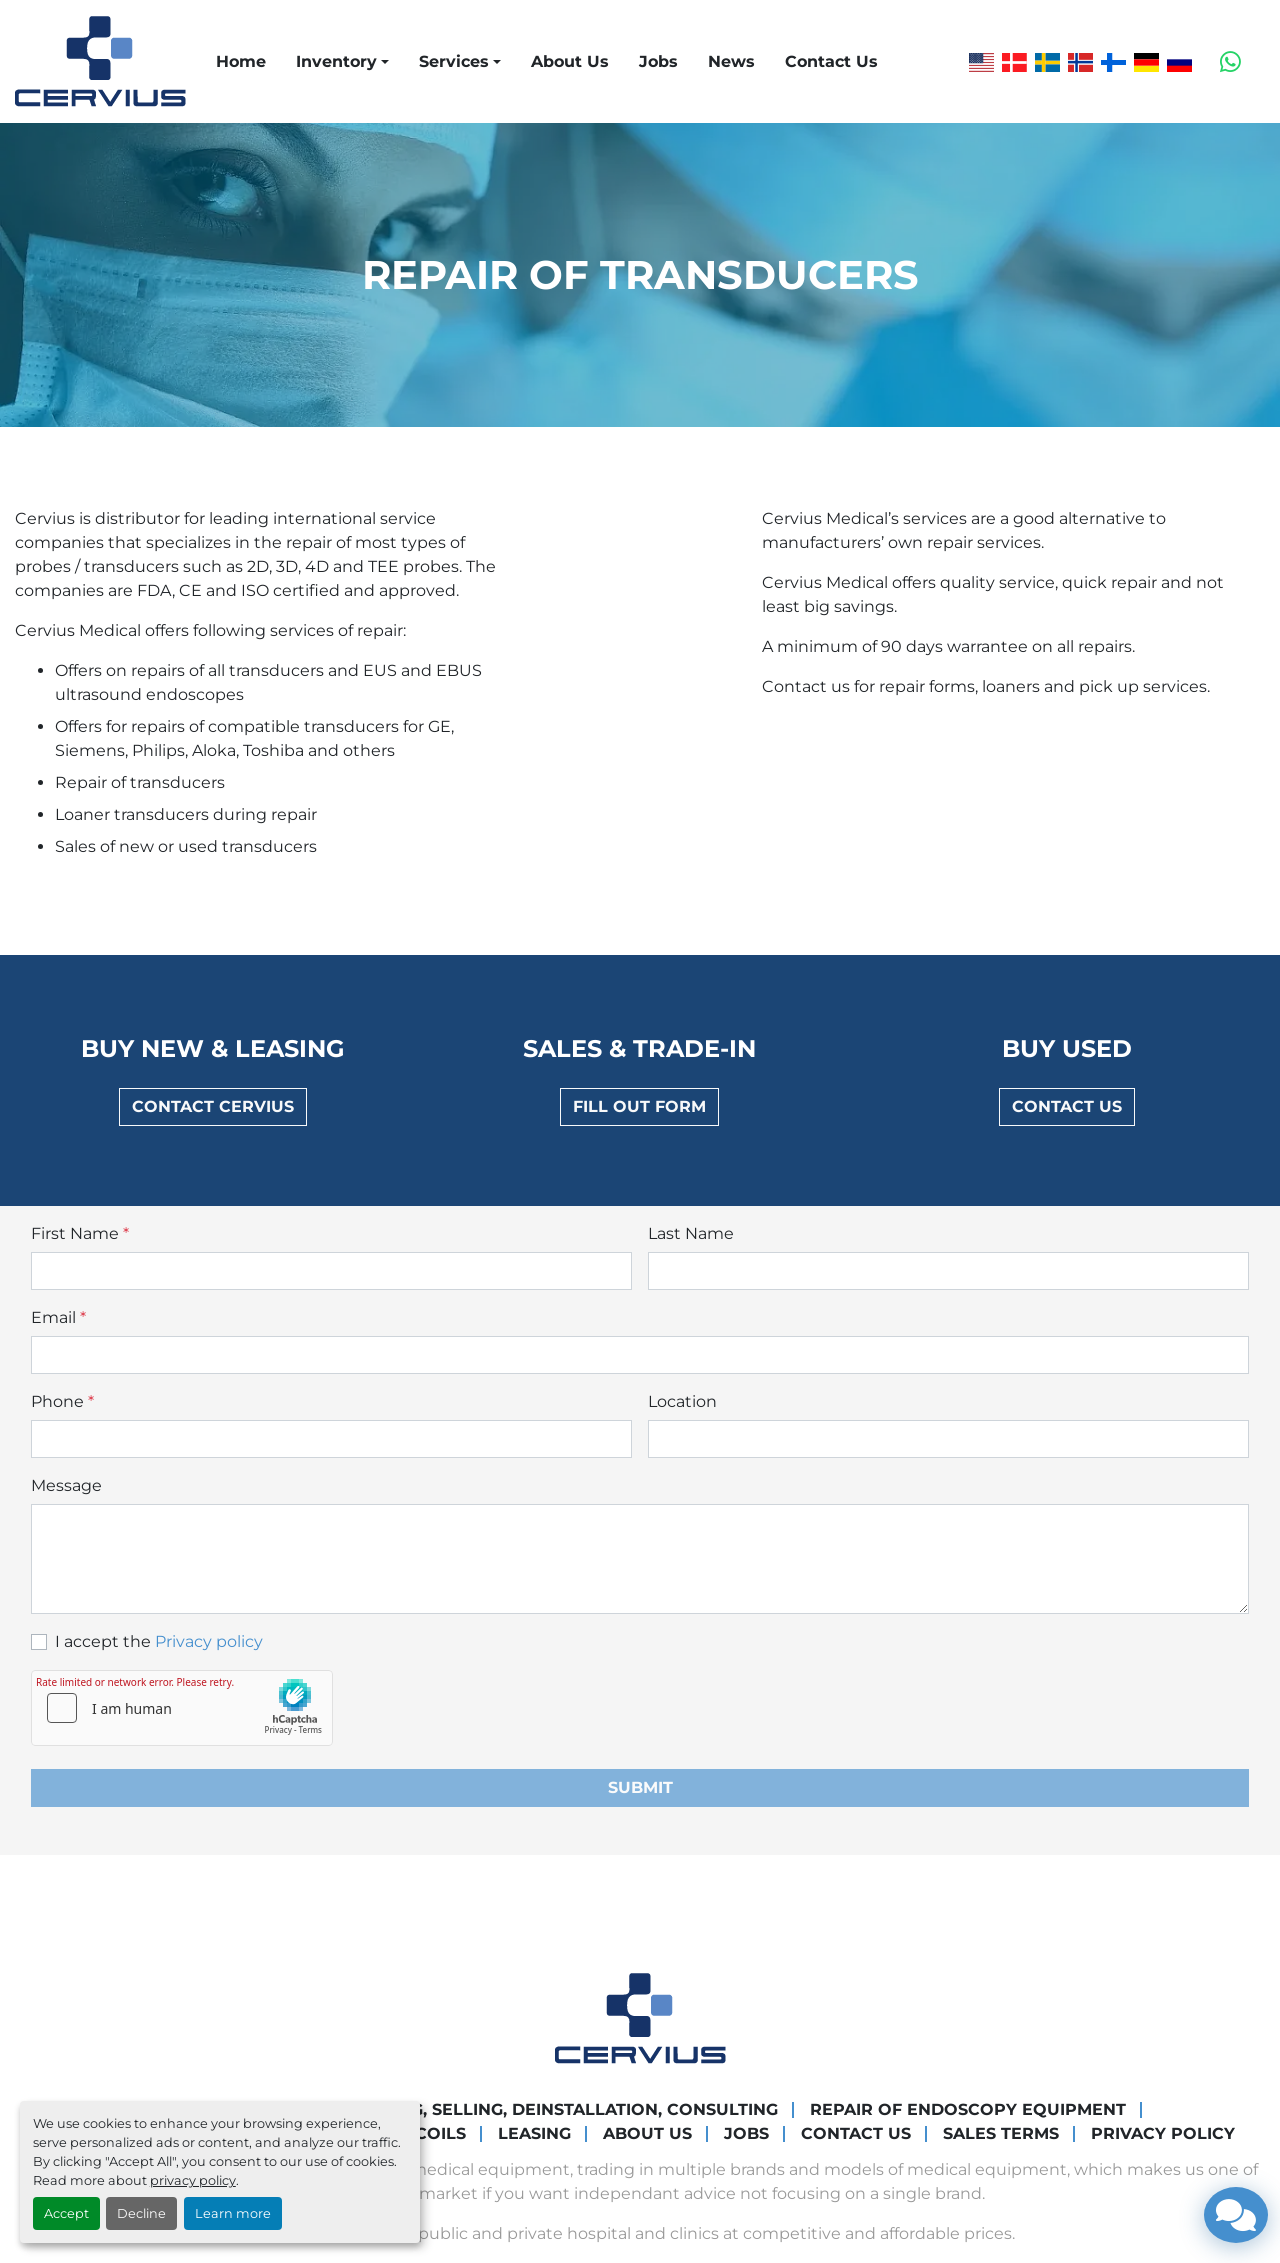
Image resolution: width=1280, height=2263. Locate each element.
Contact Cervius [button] (213, 1106)
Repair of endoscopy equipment (968, 2109)
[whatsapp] (1230, 62)
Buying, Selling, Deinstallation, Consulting (567, 2109)
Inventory (336, 61)
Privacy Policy (1163, 2133)
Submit (640, 1787)
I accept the (159, 1641)
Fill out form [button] (639, 1106)
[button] (342, 62)
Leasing (534, 2133)
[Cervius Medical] (640, 2016)
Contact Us (831, 61)
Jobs (658, 61)
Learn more (233, 2213)
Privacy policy (209, 1641)
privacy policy (193, 2180)
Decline (141, 2213)
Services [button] (454, 61)
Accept (66, 2213)
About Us (570, 61)
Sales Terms (1001, 2133)
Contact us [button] (1067, 1106)
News (731, 61)
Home (241, 61)
